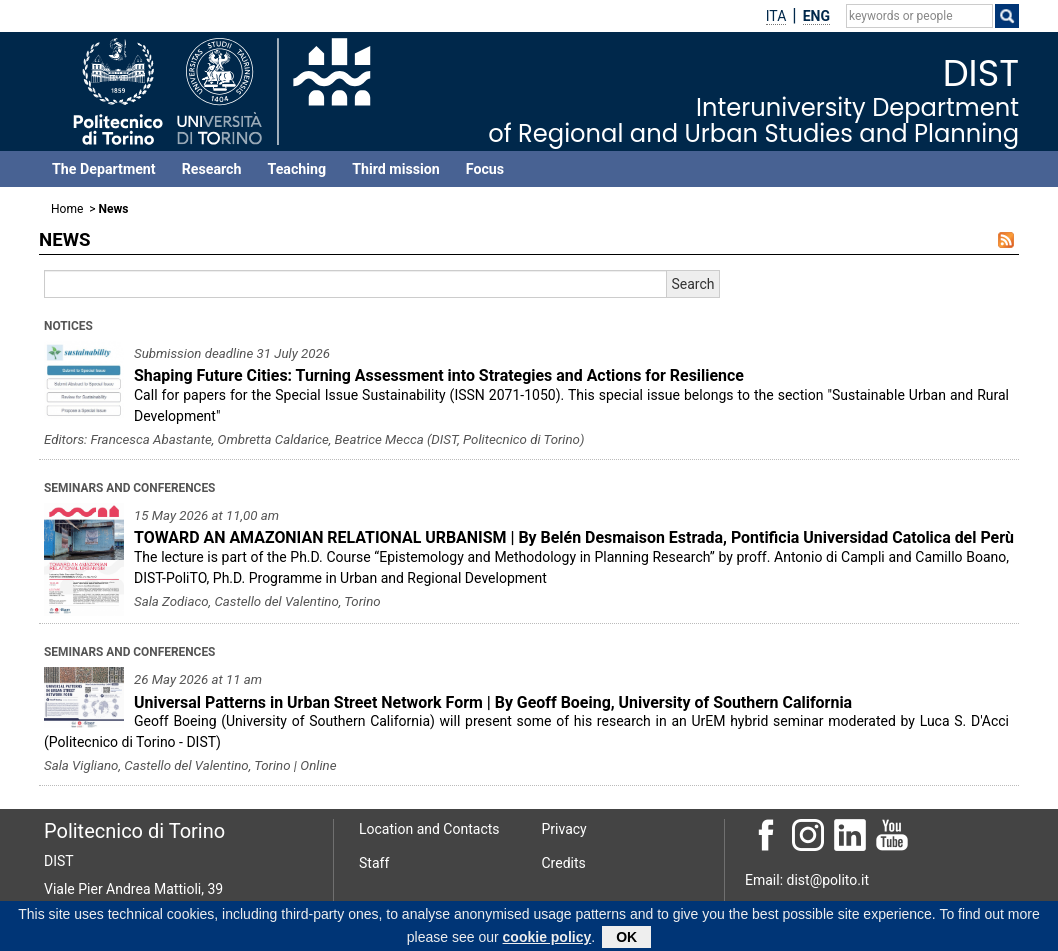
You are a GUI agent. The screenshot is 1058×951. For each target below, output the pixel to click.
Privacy (564, 829)
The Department (104, 169)
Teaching (296, 169)
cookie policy (547, 940)
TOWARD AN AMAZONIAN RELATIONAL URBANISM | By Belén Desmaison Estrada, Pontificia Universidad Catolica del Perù (574, 537)
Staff (374, 863)
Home (67, 209)
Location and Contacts (429, 829)
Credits (564, 863)
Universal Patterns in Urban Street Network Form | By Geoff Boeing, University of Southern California (493, 702)
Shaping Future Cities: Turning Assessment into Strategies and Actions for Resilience (439, 375)
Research (212, 169)
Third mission (396, 169)
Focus (485, 169)
